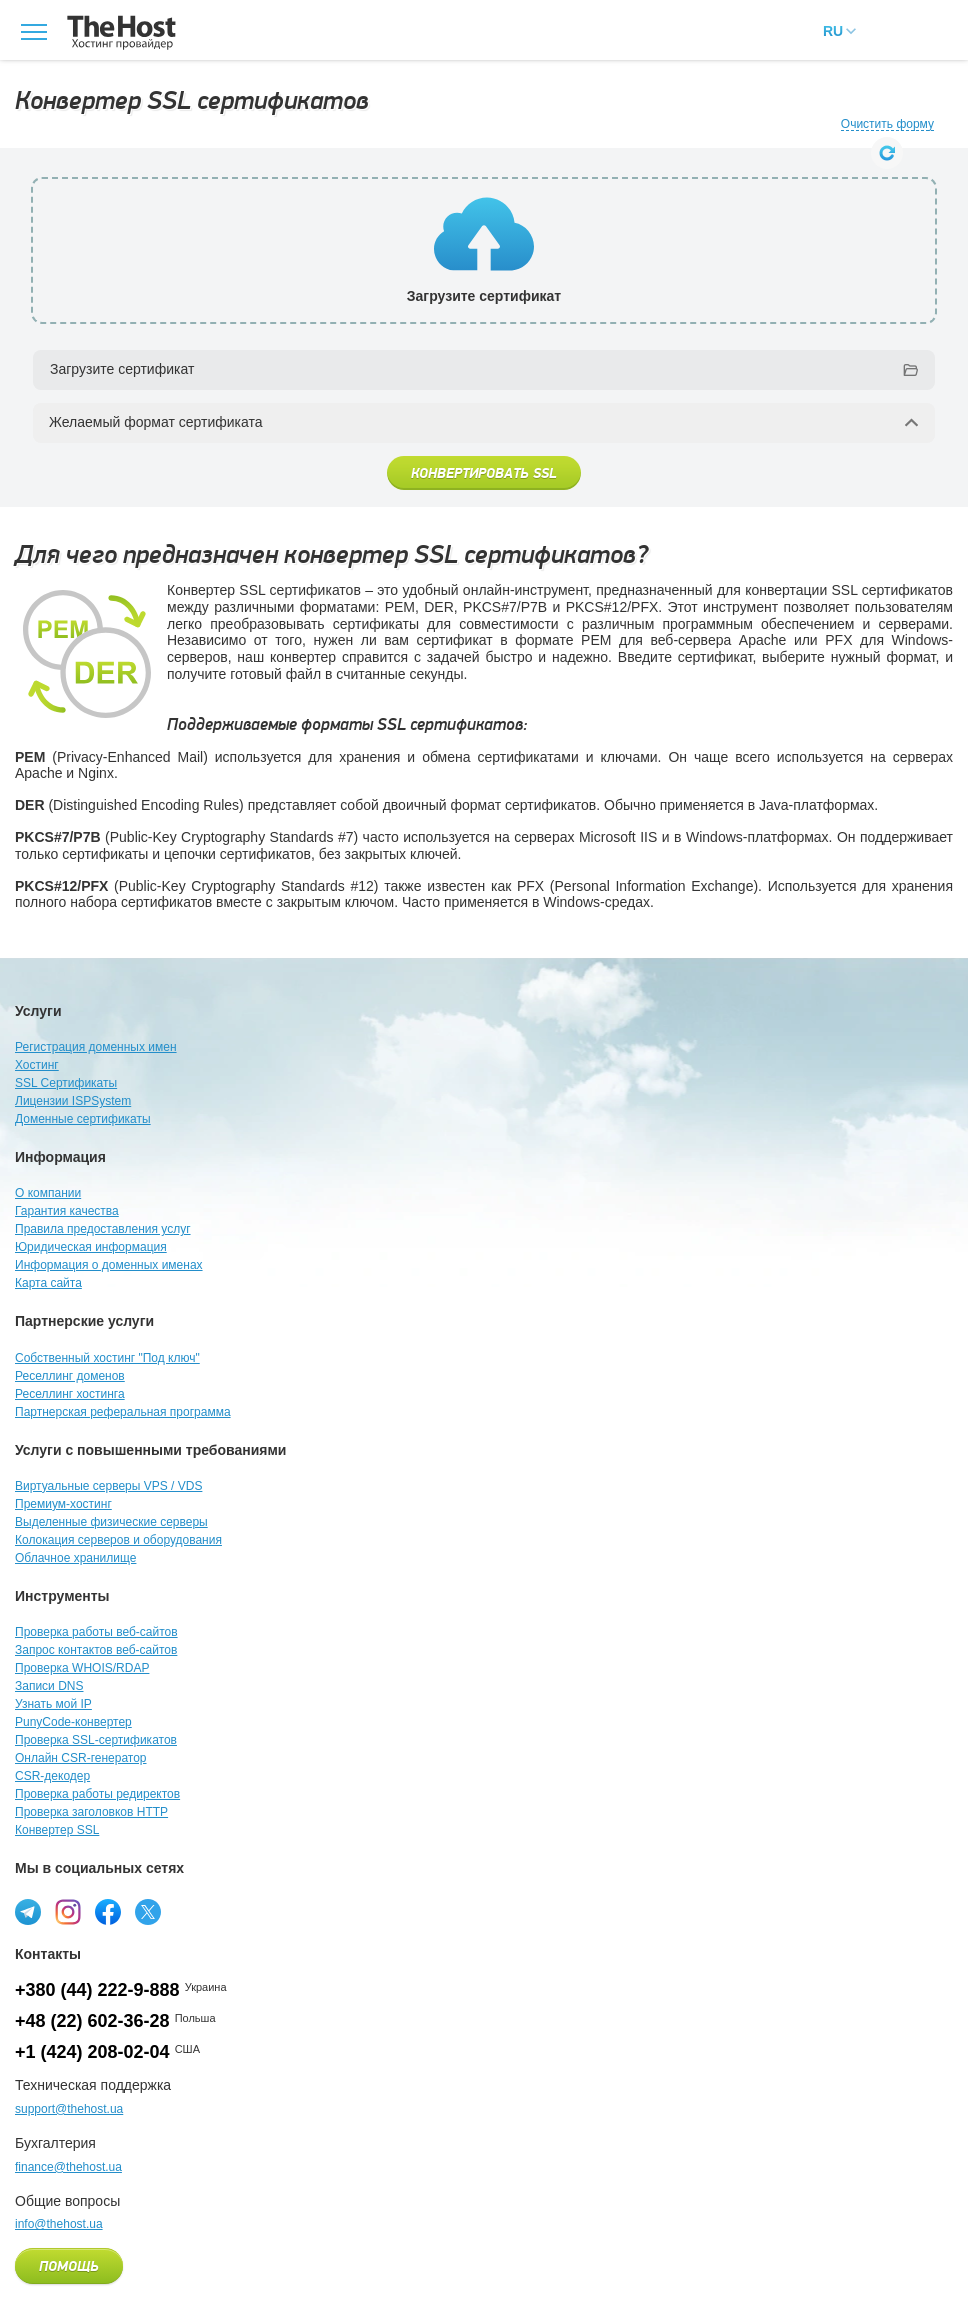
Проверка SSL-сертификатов (96, 1740)
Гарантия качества (67, 1211)
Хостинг (37, 1065)
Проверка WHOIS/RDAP (82, 1668)
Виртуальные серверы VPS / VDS (108, 1486)
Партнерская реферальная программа (123, 1412)
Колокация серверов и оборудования (118, 1540)
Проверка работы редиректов (97, 1794)
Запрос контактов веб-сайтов (96, 1650)
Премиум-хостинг (63, 1504)
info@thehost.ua (59, 2224)
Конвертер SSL (57, 1830)
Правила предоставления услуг (103, 1229)
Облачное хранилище (75, 1558)
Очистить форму (887, 124)
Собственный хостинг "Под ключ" (107, 1358)
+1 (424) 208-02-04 (92, 2052)
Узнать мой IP (53, 1704)
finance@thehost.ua (68, 2167)
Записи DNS (49, 1686)
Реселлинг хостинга (70, 1394)
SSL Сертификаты (66, 1083)
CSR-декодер (52, 1776)
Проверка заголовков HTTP (91, 1812)
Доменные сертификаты (83, 1119)
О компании (48, 1193)
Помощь (69, 2267)
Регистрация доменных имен (96, 1047)
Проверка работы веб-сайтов (96, 1632)
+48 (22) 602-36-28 (92, 2021)
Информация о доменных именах (109, 1265)
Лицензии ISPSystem (73, 1101)
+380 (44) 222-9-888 (97, 1990)
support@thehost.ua (69, 2109)
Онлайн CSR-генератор (81, 1758)
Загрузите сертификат (122, 369)
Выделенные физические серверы (111, 1522)
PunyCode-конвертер (73, 1722)
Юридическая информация (91, 1247)
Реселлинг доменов (70, 1376)
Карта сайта (48, 1283)
